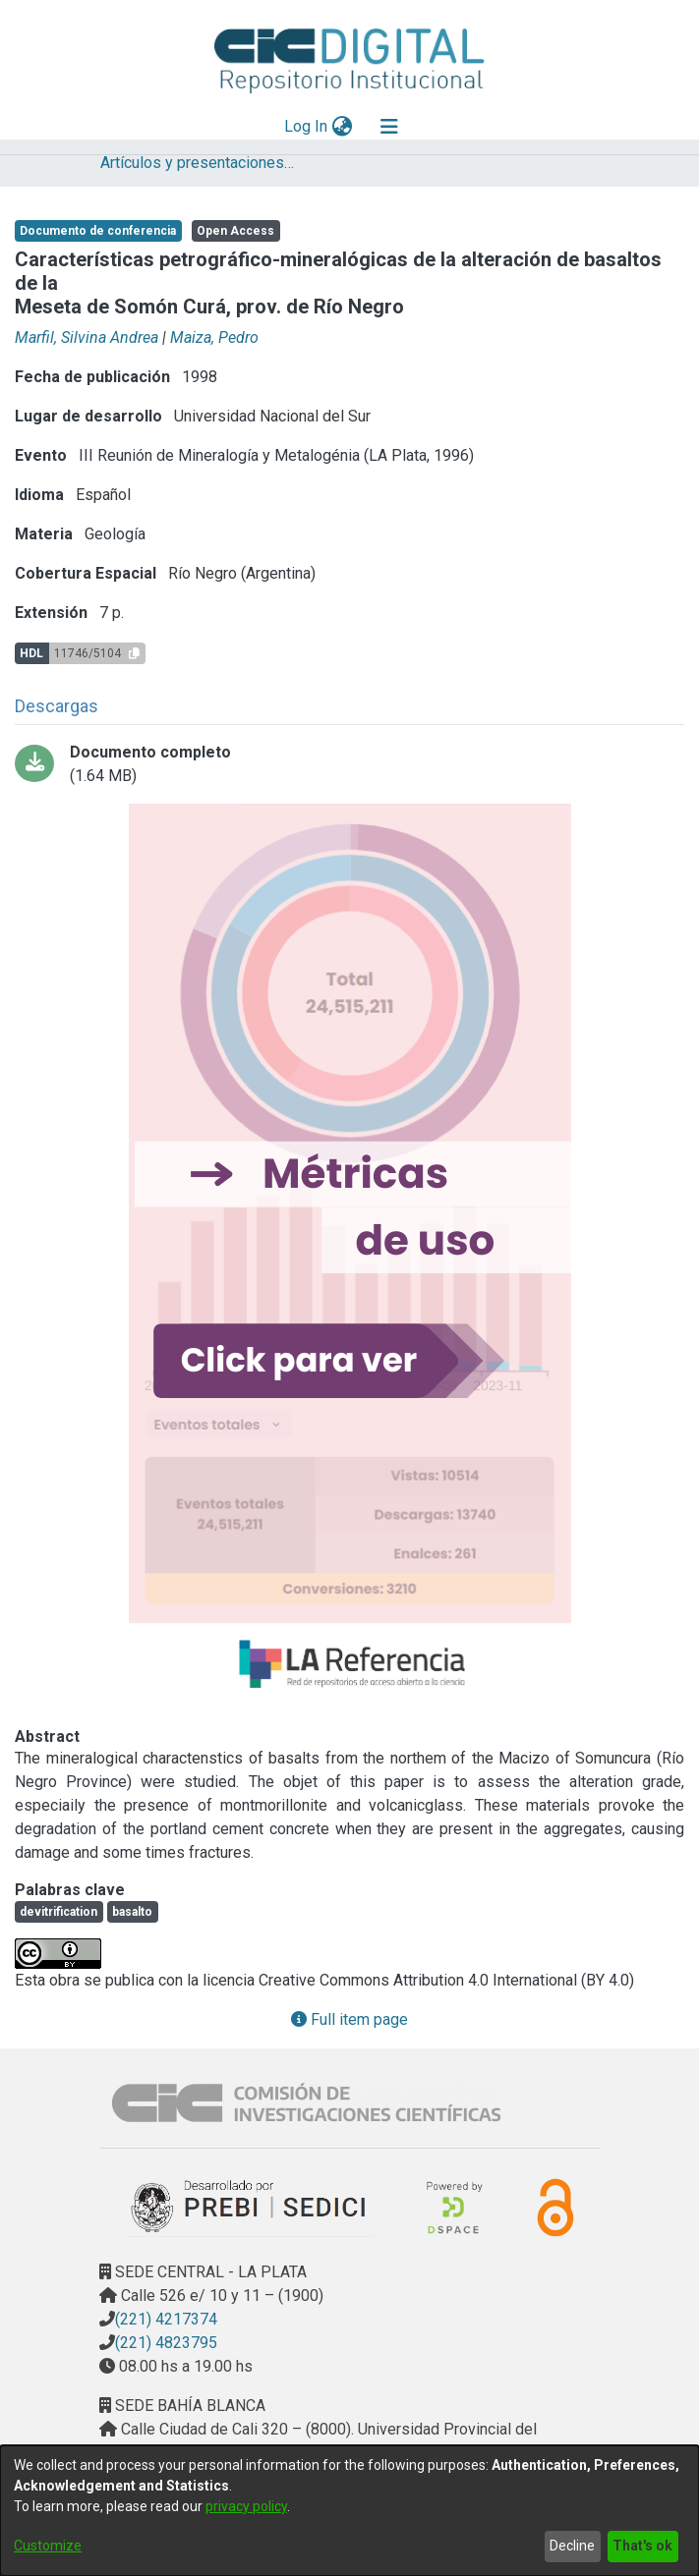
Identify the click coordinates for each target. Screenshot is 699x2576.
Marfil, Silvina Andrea (86, 337)
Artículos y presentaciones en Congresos (198, 162)
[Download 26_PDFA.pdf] (349, 764)
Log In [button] (306, 126)
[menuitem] (341, 127)
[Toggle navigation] (389, 126)
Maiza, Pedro (214, 337)
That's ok (642, 2545)
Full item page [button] (349, 2019)
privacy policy (246, 2506)
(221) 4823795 (166, 2342)
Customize (48, 2545)
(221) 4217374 (166, 2319)
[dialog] (349, 2510)
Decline (572, 2545)
